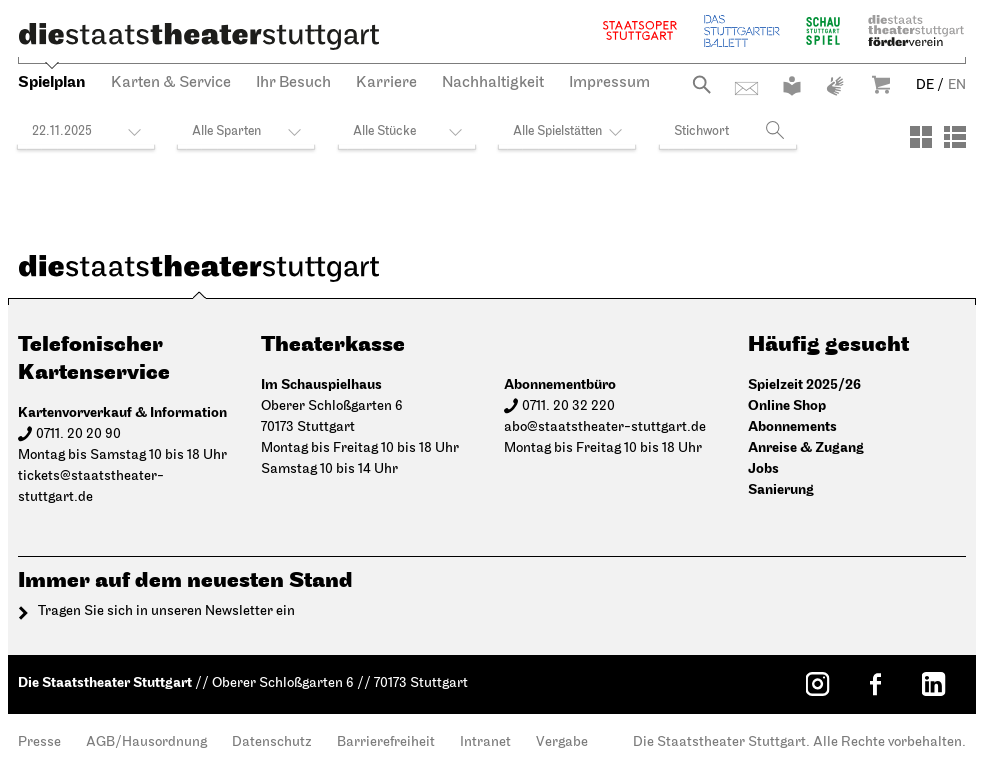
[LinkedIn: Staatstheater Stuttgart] (933, 684)
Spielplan (52, 82)
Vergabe (562, 742)
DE (925, 85)
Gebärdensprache (835, 86)
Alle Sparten (226, 131)
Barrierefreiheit (386, 742)
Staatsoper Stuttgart (640, 30)
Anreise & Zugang (806, 447)
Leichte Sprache (792, 86)
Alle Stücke (384, 131)
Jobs (763, 468)
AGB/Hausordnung (146, 742)
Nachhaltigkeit (493, 83)
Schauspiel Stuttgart (823, 30)
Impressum (609, 83)
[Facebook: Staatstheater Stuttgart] (875, 684)
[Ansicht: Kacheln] (921, 137)
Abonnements (792, 426)
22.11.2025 (62, 131)
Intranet (485, 742)
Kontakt (746, 88)
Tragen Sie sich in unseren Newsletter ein (166, 611)
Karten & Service (171, 83)
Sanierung (781, 489)
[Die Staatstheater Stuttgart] (199, 36)
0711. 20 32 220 (568, 406)
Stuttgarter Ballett (742, 30)
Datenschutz (272, 742)
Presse (39, 742)
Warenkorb (881, 84)
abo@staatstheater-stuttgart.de (605, 427)
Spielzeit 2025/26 (804, 384)
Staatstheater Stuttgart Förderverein (916, 30)
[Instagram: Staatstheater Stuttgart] (817, 684)
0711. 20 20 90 (78, 434)
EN (957, 85)
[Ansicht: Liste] (955, 137)
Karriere (386, 83)
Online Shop (787, 405)
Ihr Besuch (293, 83)
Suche (701, 84)
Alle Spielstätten (557, 131)
